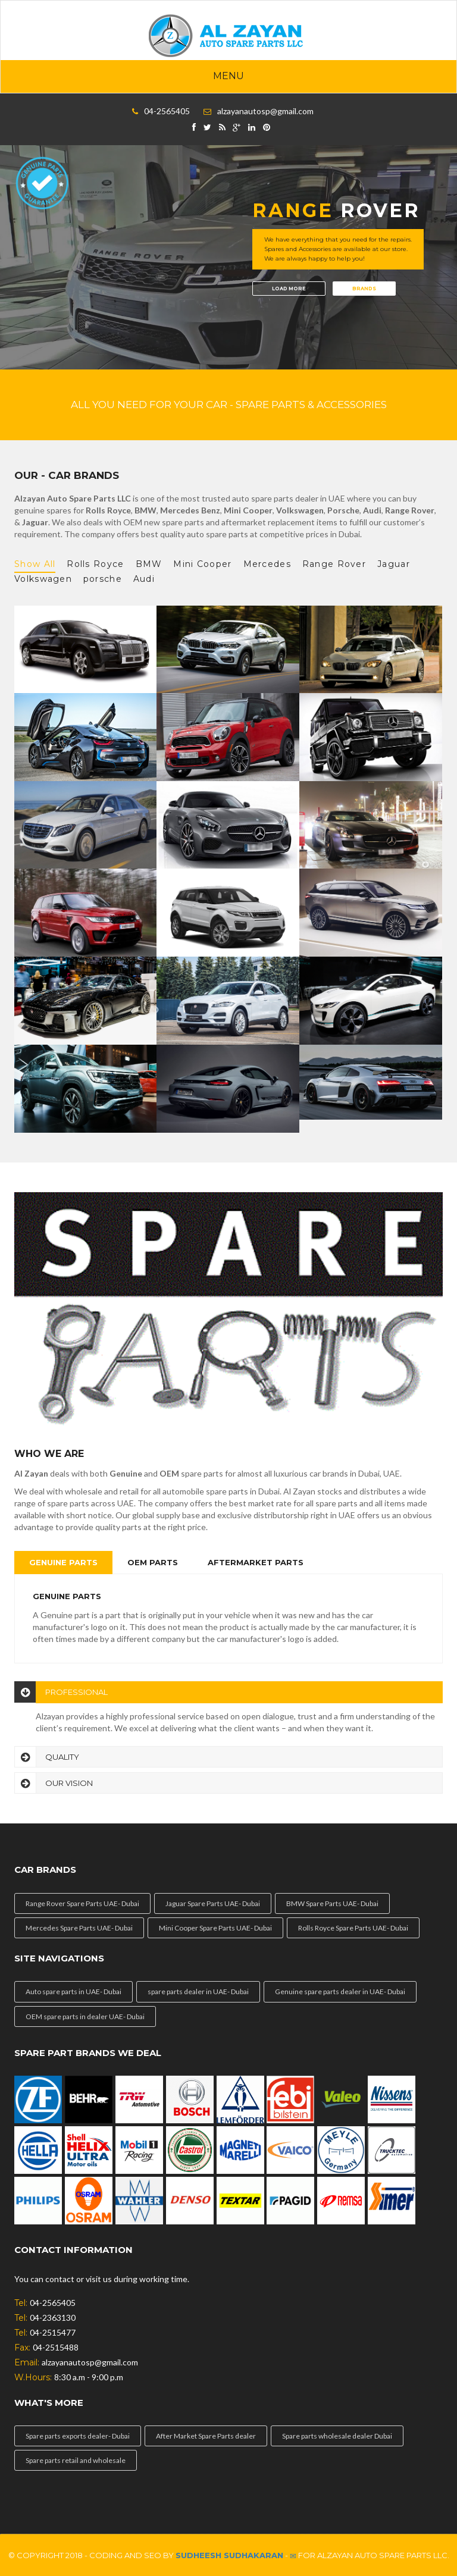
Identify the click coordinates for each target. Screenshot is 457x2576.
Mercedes (267, 564)
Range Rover (334, 564)
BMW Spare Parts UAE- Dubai (332, 1903)
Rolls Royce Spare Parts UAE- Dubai (353, 1927)
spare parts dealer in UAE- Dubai (198, 1991)
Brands (364, 289)
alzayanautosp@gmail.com (265, 111)
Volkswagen (43, 579)
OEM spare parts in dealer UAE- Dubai (85, 2016)
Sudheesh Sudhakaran (229, 2555)
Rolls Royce (95, 564)
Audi (144, 579)
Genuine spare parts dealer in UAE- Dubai (340, 1991)
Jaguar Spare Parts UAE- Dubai (212, 1903)
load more (289, 289)
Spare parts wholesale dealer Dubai (337, 2435)
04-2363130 (53, 2317)
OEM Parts (152, 1562)
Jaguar (393, 564)
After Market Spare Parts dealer (206, 2435)
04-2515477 (53, 2332)
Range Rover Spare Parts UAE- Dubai (82, 1903)
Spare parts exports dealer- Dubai (78, 2435)
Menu (228, 76)
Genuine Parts (63, 1562)
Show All (34, 564)
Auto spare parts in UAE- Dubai (73, 1991)
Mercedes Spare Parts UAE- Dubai (79, 1927)
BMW (149, 564)
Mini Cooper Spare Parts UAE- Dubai (215, 1927)
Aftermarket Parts (255, 1562)
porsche (102, 579)
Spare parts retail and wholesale (76, 2460)
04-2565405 (167, 111)
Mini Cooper (202, 564)
